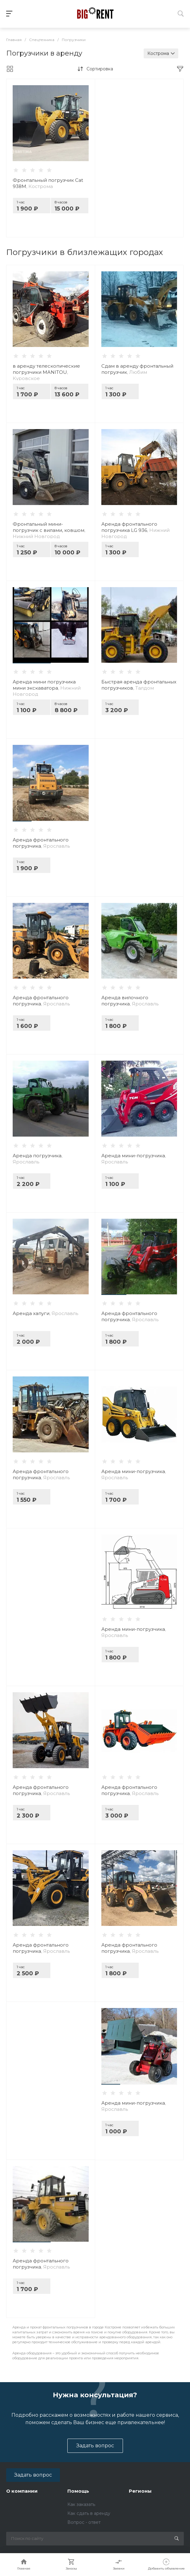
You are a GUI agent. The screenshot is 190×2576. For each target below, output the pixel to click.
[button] (114, 1294)
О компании (22, 2491)
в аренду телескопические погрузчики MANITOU (46, 372)
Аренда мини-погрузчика (133, 1159)
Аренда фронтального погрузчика (41, 843)
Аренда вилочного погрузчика (129, 1001)
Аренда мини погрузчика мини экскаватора (47, 688)
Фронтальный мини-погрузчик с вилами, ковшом (49, 530)
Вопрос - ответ (84, 2522)
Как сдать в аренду (88, 2513)
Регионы (140, 2491)
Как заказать (81, 2504)
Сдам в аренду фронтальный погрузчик (137, 369)
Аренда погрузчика (37, 1159)
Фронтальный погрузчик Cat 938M (48, 183)
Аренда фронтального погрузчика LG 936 (135, 530)
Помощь (78, 2491)
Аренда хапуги (45, 1313)
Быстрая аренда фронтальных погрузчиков (138, 685)
